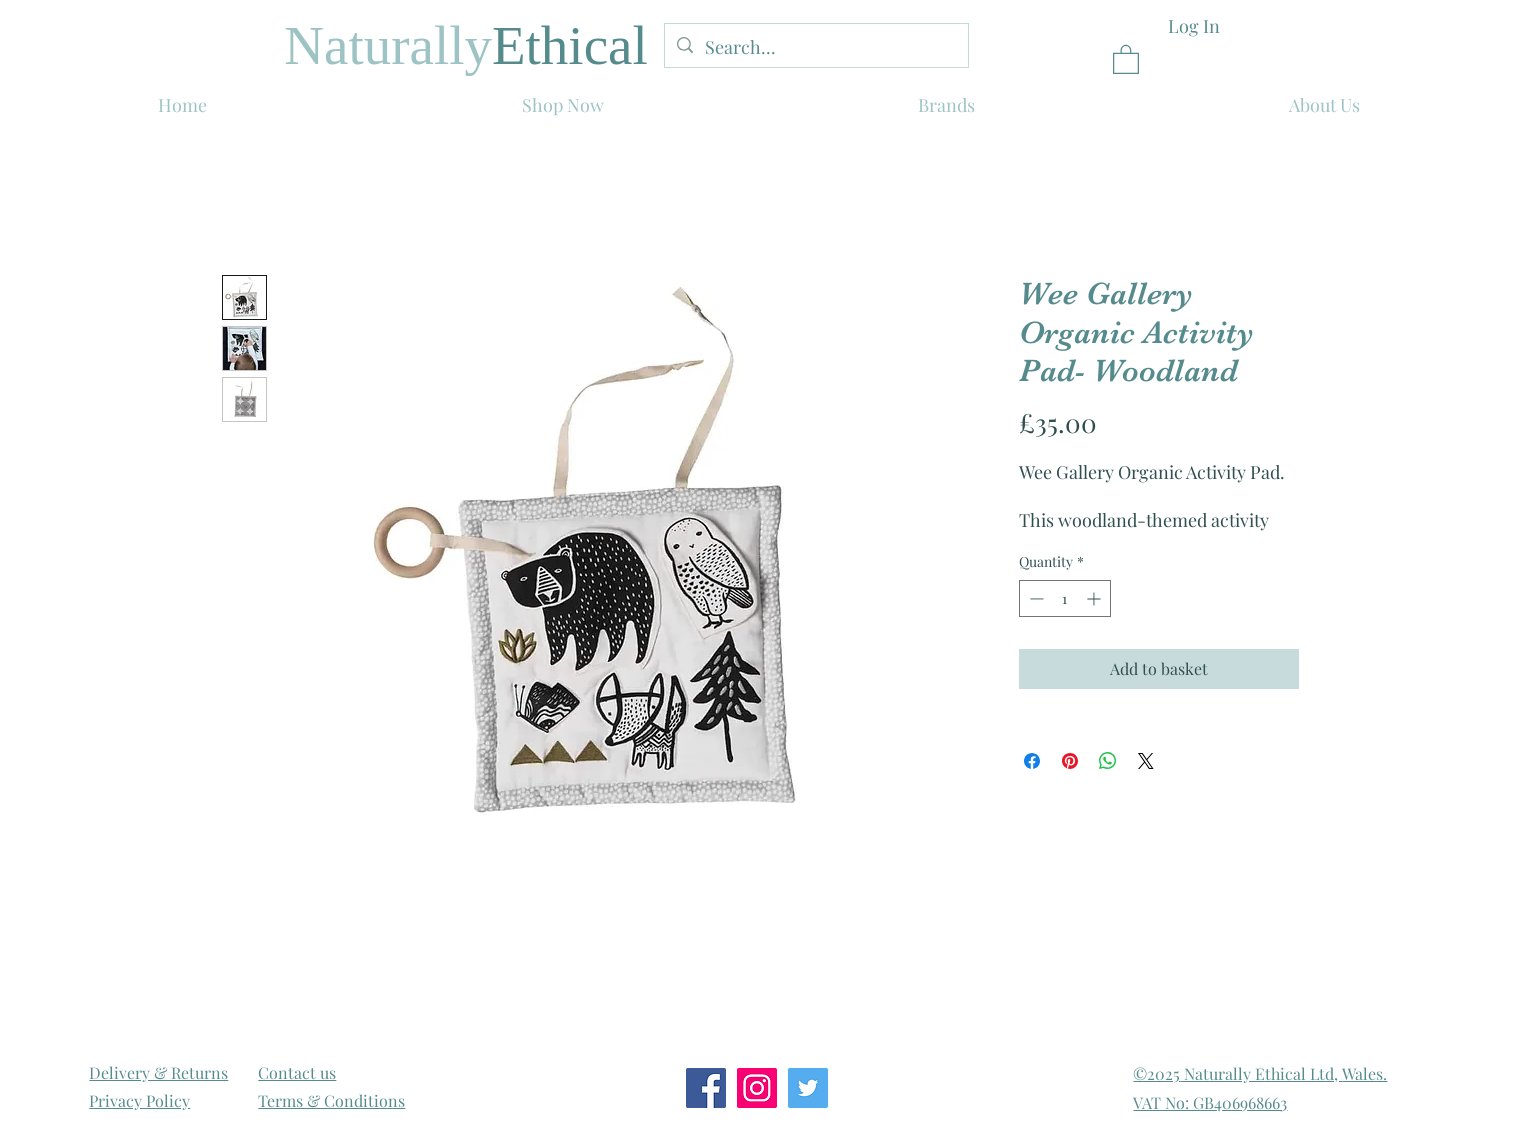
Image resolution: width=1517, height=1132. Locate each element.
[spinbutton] (1065, 598)
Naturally (388, 45)
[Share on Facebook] (1032, 761)
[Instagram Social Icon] (757, 1088)
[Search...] (815, 48)
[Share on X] (1146, 761)
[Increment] (1095, 598)
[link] (1126, 58)
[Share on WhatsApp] (1108, 761)
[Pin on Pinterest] (1070, 761)
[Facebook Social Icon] (706, 1088)
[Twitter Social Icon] (808, 1088)
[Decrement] (1034, 598)
